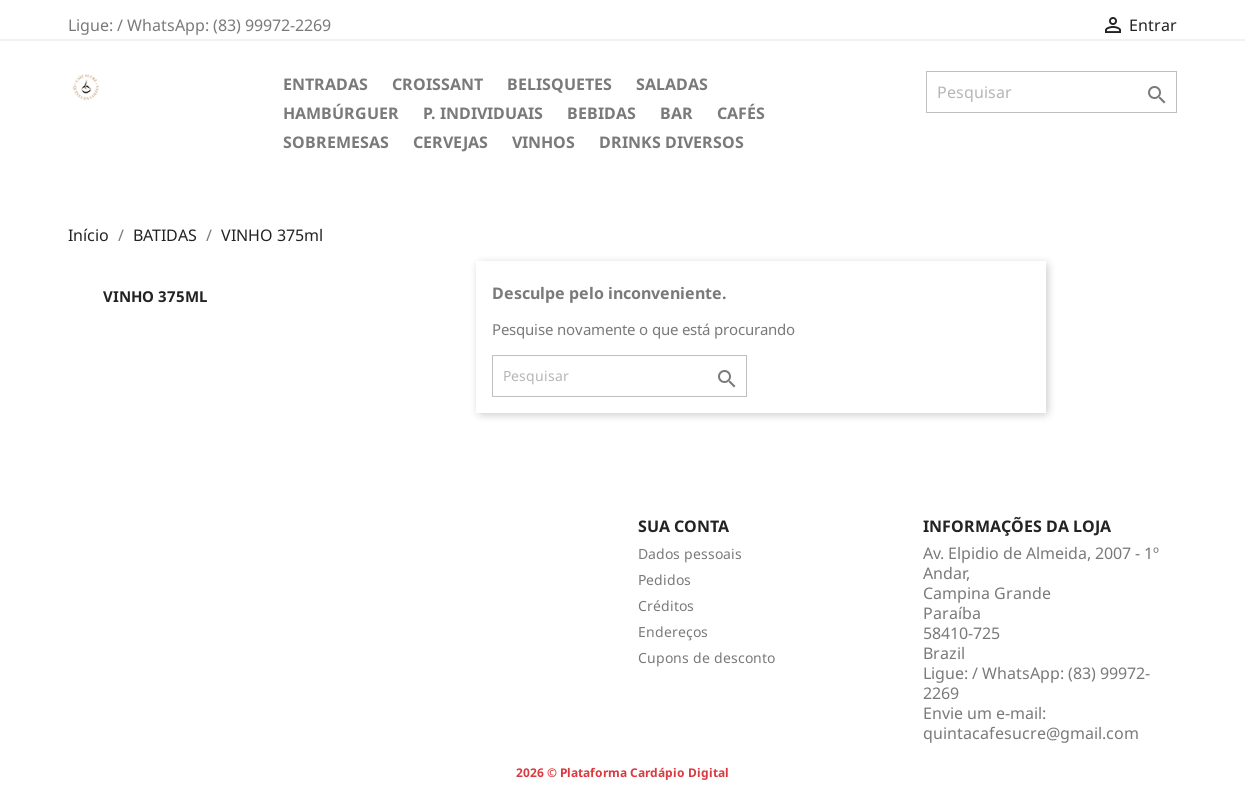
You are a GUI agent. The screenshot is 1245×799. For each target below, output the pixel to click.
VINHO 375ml (155, 296)
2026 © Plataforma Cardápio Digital (622, 772)
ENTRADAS (325, 84)
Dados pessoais (690, 553)
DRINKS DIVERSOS (671, 142)
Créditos (666, 605)
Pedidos (664, 579)
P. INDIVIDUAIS (483, 113)
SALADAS (672, 84)
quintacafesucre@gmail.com (1031, 733)
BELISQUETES (559, 84)
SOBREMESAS (336, 142)
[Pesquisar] (1051, 92)
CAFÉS (741, 113)
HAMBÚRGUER (341, 113)
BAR (676, 113)
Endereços (673, 631)
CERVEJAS (450, 142)
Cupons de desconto (706, 657)
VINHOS (543, 142)
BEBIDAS (601, 113)
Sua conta (683, 526)
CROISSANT (437, 84)
